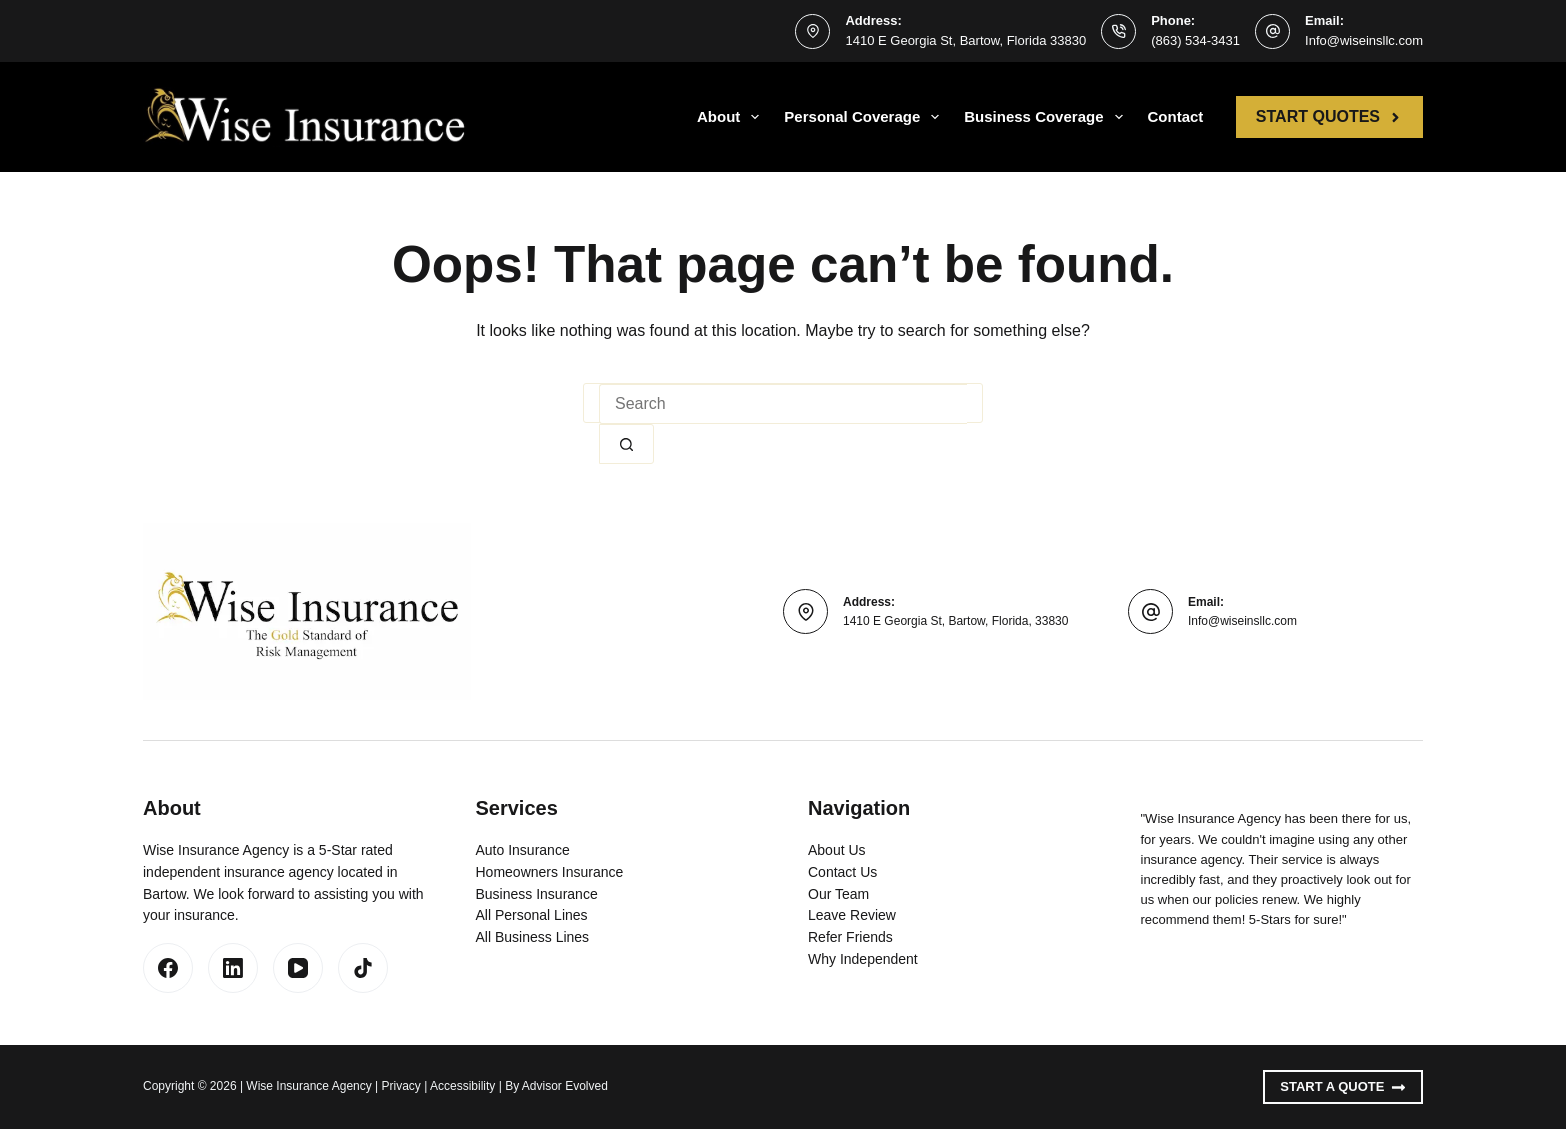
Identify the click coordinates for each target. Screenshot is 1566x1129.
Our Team (838, 894)
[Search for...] (783, 404)
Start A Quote (1343, 1087)
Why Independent (863, 959)
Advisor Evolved (565, 1086)
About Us (837, 850)
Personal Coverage (865, 117)
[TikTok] (363, 968)
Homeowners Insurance (550, 872)
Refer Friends (850, 937)
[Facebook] (168, 968)
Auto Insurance (523, 850)
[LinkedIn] (233, 968)
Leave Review (852, 915)
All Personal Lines (532, 915)
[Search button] (626, 444)
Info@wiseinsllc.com (1364, 40)
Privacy (401, 1086)
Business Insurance (537, 894)
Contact (1176, 116)
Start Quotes (1329, 116)
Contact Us (842, 872)
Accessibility (462, 1086)
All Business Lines (533, 937)
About (732, 117)
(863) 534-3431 (1195, 40)
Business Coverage (1047, 117)
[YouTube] (298, 968)
